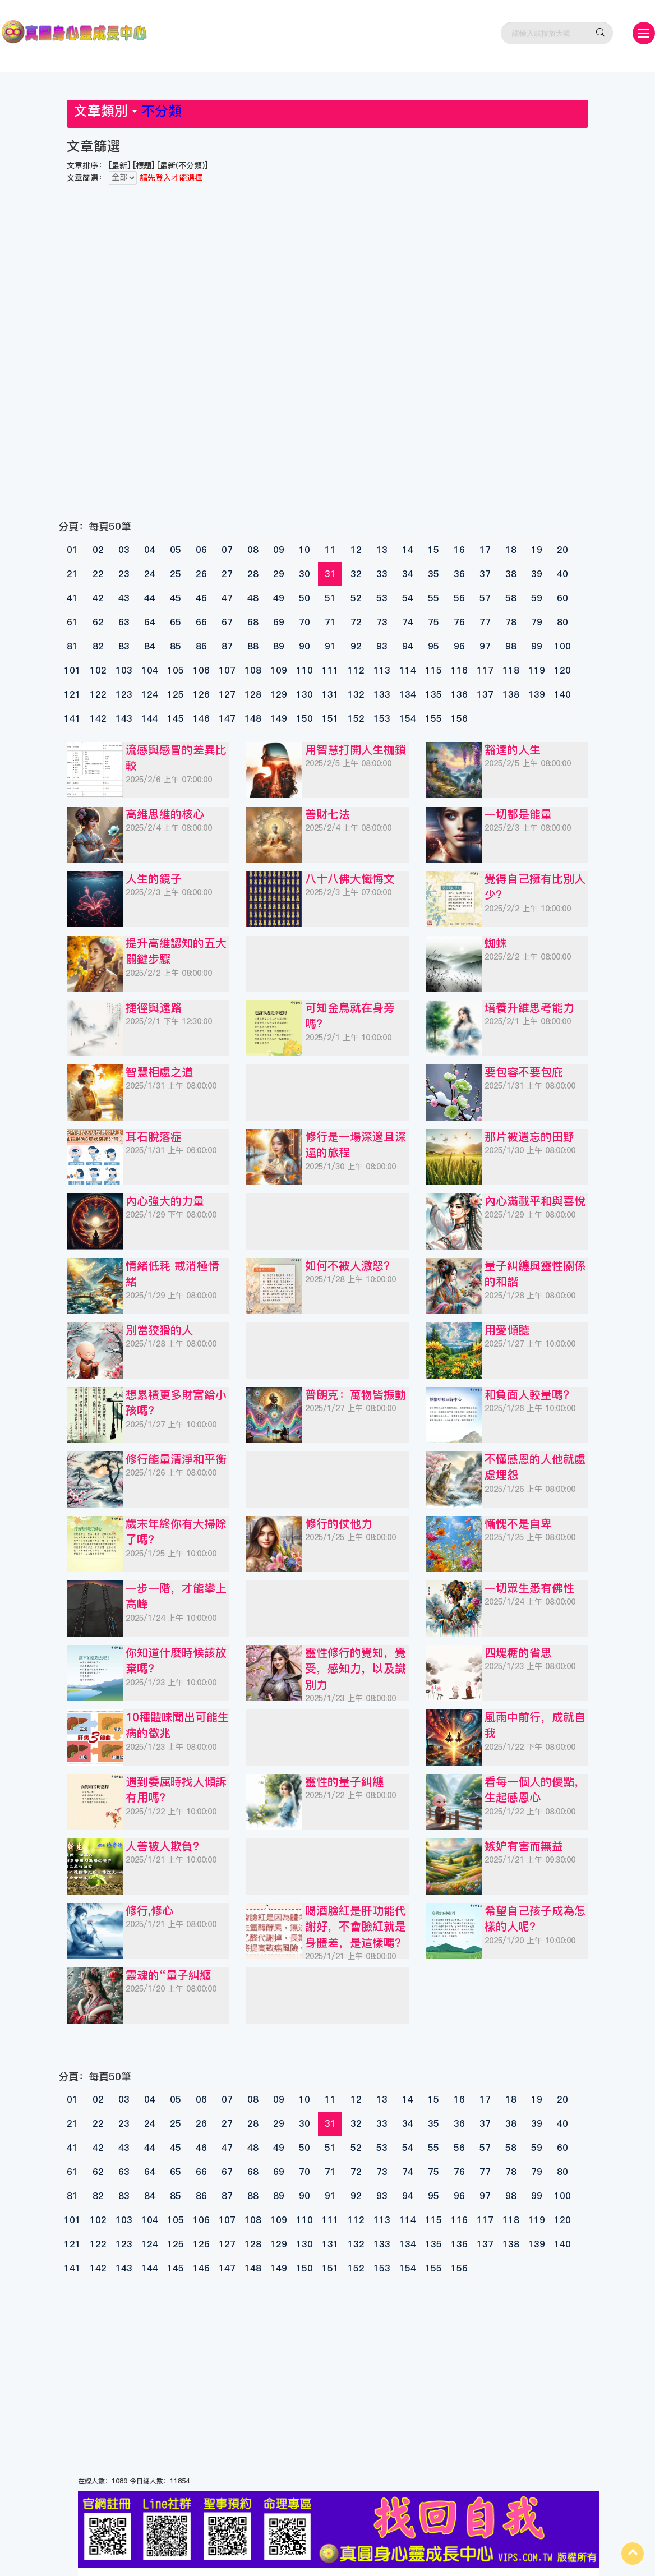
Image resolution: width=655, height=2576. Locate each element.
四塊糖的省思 (518, 1653)
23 (124, 574)
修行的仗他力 (338, 1524)
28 (253, 574)
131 (330, 694)
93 (382, 646)
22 (98, 574)
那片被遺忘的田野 (529, 1137)
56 (459, 598)
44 (149, 598)
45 (175, 598)
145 (175, 718)
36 (459, 574)
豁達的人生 (513, 750)
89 (278, 646)
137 (485, 694)
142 (98, 718)
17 (485, 549)
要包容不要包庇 (524, 1072)
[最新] (119, 165)
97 (485, 646)
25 (175, 574)
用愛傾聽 (507, 1330)
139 (536, 694)
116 (459, 670)
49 (278, 598)
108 (253, 670)
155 (433, 718)
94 (407, 646)
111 (330, 670)
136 (459, 694)
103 (124, 670)
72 (356, 622)
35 (433, 574)
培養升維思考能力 (529, 1008)
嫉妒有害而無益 (524, 1846)
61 (72, 622)
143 (124, 718)
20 (562, 549)
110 (304, 670)
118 (510, 670)
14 (407, 549)
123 (124, 694)
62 (98, 622)
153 (381, 718)
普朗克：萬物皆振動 (355, 1395)
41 (72, 598)
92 (356, 646)
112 (356, 670)
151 (330, 718)
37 (485, 574)
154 (407, 718)
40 (562, 574)
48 (253, 598)
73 (382, 622)
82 (98, 646)
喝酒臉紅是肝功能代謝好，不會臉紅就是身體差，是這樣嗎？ (355, 1927)
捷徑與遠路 (154, 1008)
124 (149, 694)
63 (124, 622)
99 (536, 646)
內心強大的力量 (165, 1201)
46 (201, 598)
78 (510, 622)
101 (72, 670)
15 (433, 549)
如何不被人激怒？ (350, 1266)
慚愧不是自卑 (518, 1524)
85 (175, 646)
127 (227, 694)
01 (72, 549)
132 (356, 694)
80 (562, 622)
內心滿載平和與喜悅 (535, 1201)
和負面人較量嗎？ (529, 1395)
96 (459, 646)
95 (433, 646)
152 (356, 718)
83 (124, 646)
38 (510, 574)
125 (175, 694)
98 (510, 646)
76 (459, 622)
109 (278, 670)
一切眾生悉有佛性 (529, 1588)
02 (98, 549)
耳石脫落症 (154, 1137)
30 (304, 574)
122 (98, 694)
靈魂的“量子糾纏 (168, 1975)
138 (510, 694)
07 (227, 549)
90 (304, 646)
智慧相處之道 (159, 1072)
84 (149, 646)
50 (304, 598)
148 (253, 718)
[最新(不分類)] (182, 165)
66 (201, 622)
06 (201, 549)
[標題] (143, 165)
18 (510, 549)
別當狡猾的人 (159, 1330)
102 (98, 670)
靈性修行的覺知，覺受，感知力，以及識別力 (355, 1669)
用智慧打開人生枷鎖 (355, 750)
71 (330, 622)
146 (201, 718)
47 (227, 598)
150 (304, 718)
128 (253, 694)
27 (227, 574)
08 (253, 549)
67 (227, 622)
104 (149, 670)
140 (562, 694)
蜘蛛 (496, 943)
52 (356, 598)
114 (407, 670)
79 (536, 622)
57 (485, 598)
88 (253, 646)
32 (356, 574)
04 (149, 549)
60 (562, 598)
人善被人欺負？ (165, 1846)
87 (227, 646)
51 (330, 598)
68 (253, 622)
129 (278, 694)
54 (407, 598)
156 (459, 718)
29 (278, 574)
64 (149, 622)
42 (98, 598)
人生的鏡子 (154, 879)
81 (72, 646)
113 (381, 670)
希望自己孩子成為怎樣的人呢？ (535, 1919)
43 (124, 598)
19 (536, 549)
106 (201, 670)
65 (175, 622)
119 (536, 670)
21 (72, 574)
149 (278, 718)
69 (278, 622)
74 (407, 622)
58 (510, 598)
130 (304, 694)
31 (330, 574)
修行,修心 (149, 1911)
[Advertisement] (235, 221)
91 (330, 646)
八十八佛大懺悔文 (350, 879)
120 (562, 670)
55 (433, 598)
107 (227, 670)
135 (433, 694)
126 (201, 694)
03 (124, 549)
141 (72, 718)
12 (356, 549)
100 (562, 646)
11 (330, 549)
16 (459, 549)
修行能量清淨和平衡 (176, 1459)
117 (485, 670)
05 (175, 549)
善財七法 (327, 814)
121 (72, 694)
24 (149, 574)
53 (382, 598)
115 (433, 670)
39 (536, 574)
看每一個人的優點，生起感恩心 (535, 1790)
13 (382, 549)
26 (201, 574)
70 (304, 622)
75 (433, 622)
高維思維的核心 (165, 814)
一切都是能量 (518, 814)
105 (175, 670)
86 (201, 646)
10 (304, 549)
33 (382, 574)
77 (485, 622)
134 (407, 694)
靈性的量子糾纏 (344, 1782)
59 (536, 598)
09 (278, 549)
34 (407, 574)
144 (149, 718)
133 (381, 694)
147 (227, 718)
